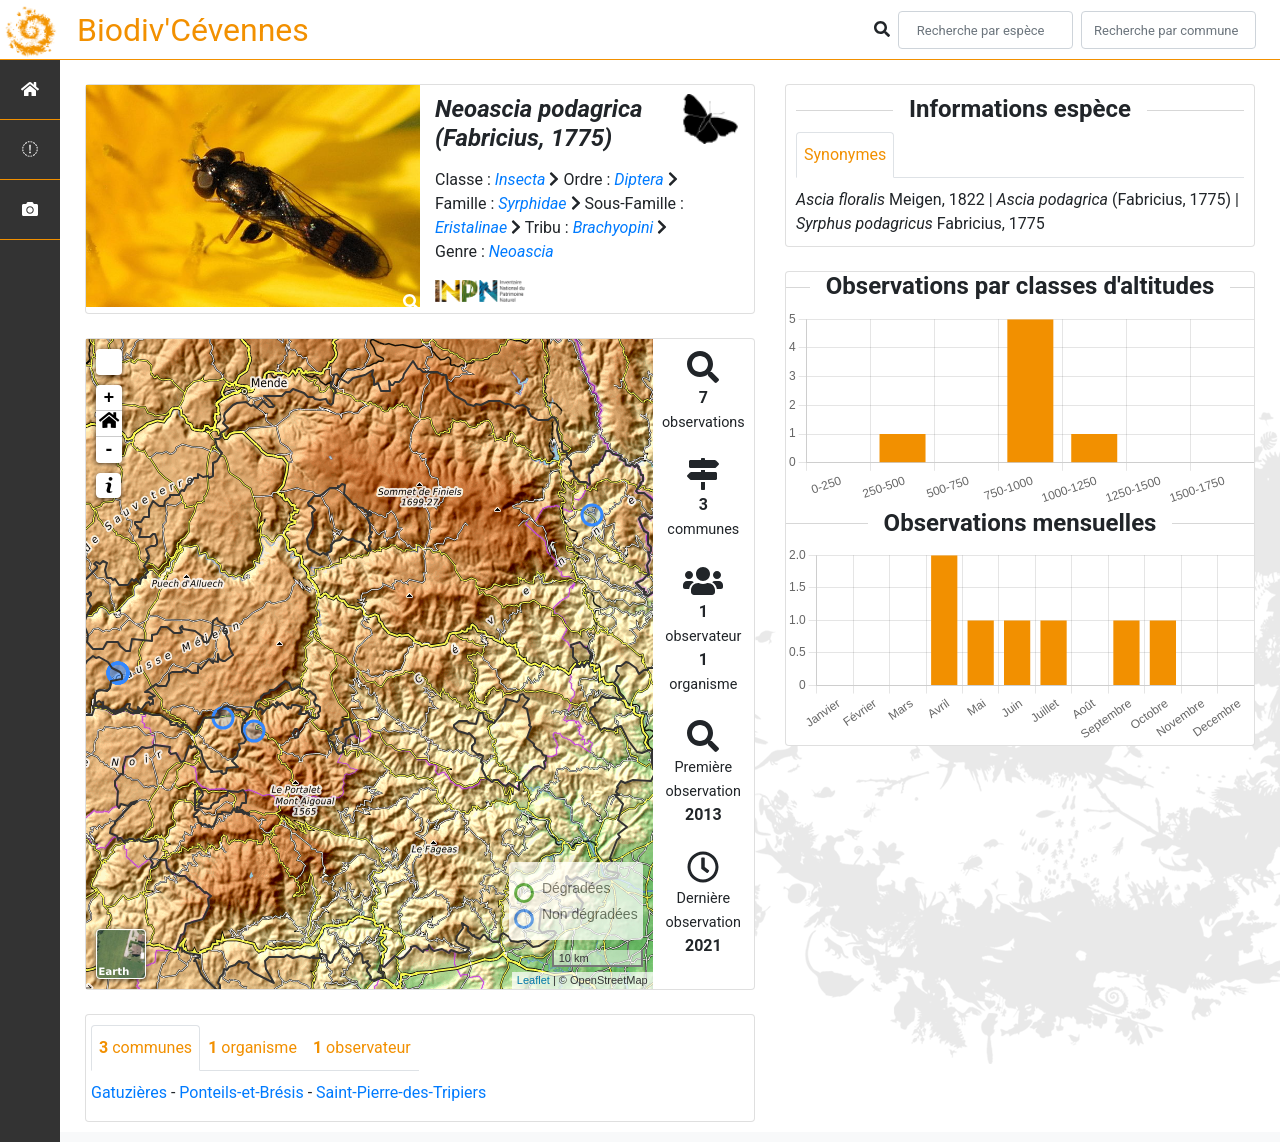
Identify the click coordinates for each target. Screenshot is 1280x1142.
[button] (109, 424)
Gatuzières (129, 1092)
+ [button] (109, 398)
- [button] (109, 450)
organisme (252, 1047)
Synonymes (845, 154)
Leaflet (533, 980)
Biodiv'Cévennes (193, 30)
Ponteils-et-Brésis (241, 1092)
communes (145, 1047)
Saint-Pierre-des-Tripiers (401, 1092)
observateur (362, 1047)
